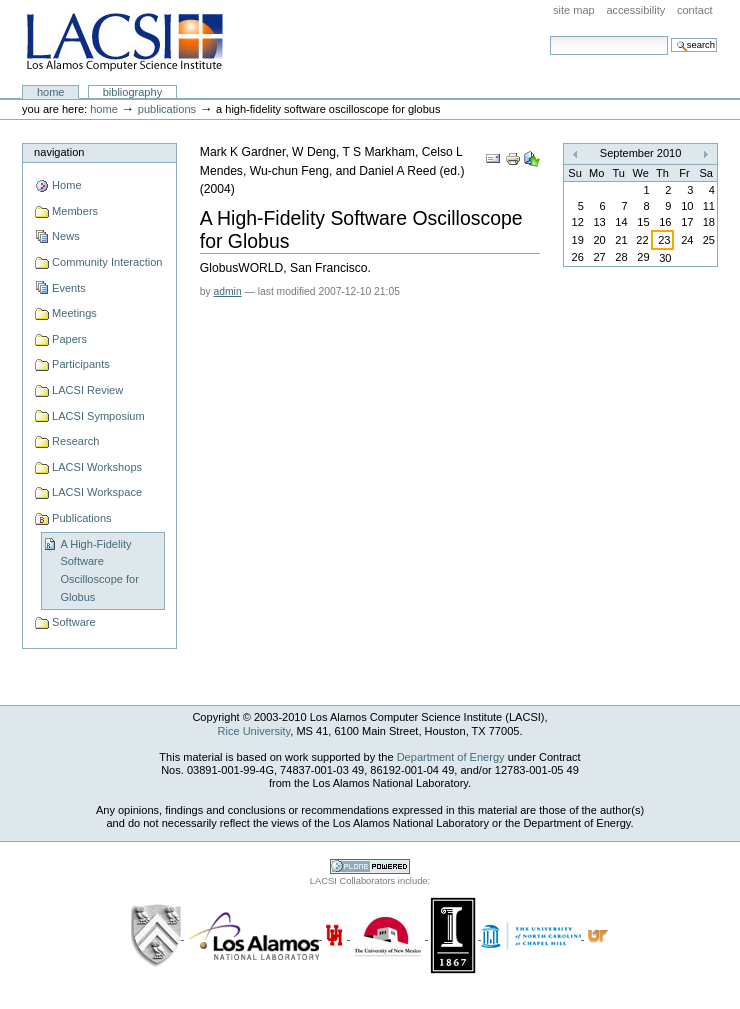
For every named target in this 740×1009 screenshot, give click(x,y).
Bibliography (133, 92)
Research (75, 441)
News (66, 236)
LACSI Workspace (97, 492)
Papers (69, 339)
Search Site (549, 35)
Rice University (254, 731)
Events (69, 288)
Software (74, 622)
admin (228, 291)
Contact (695, 10)
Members (75, 211)
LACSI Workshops (97, 467)
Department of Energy (451, 757)
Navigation (59, 152)
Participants (81, 364)
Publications (167, 109)
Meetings (74, 313)
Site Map (574, 10)
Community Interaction (107, 262)
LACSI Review (87, 390)
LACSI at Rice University (124, 43)
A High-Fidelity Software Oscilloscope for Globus (99, 570)
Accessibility (635, 10)
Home (51, 92)
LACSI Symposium (98, 416)
